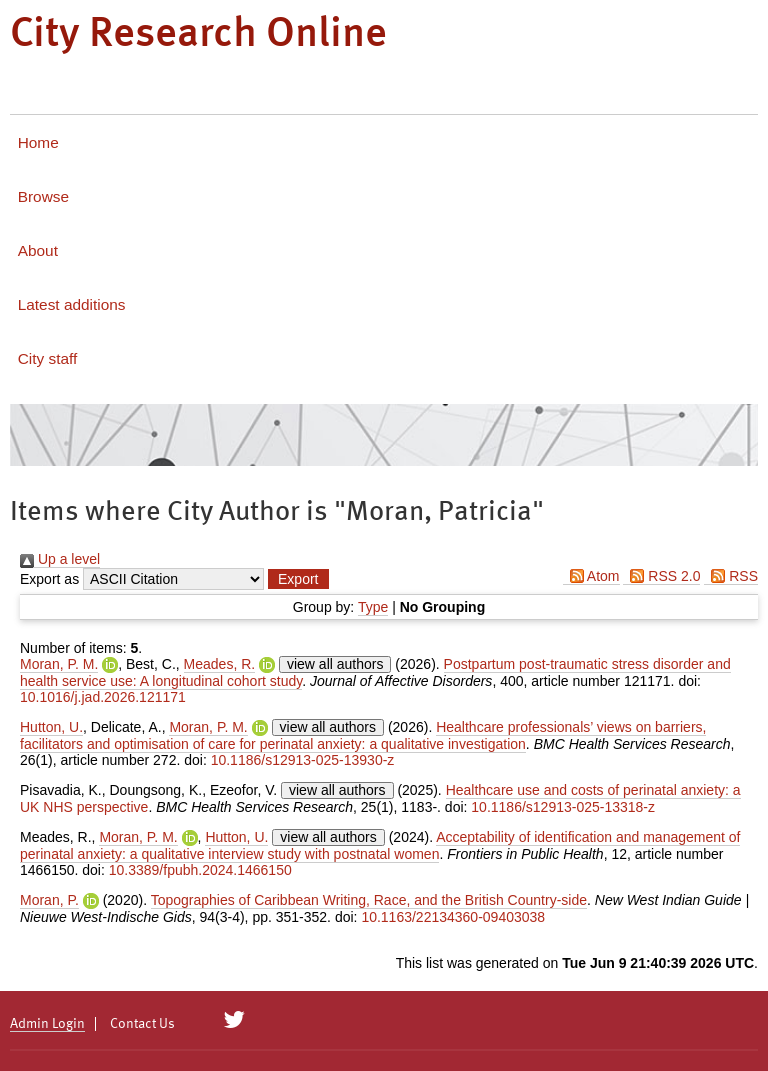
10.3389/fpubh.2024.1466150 (200, 870)
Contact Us (142, 1024)
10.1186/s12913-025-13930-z (303, 760)
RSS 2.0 (661, 576)
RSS (731, 576)
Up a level (60, 559)
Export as (49, 579)
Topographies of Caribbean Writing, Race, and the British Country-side (369, 900)
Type (373, 607)
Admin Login (47, 1024)
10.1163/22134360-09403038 (453, 917)
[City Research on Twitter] (234, 1020)
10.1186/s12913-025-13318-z (563, 807)
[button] (298, 579)
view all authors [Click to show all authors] (335, 664)
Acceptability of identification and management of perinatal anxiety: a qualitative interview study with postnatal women (380, 845)
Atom (591, 576)
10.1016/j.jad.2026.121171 (103, 697)
